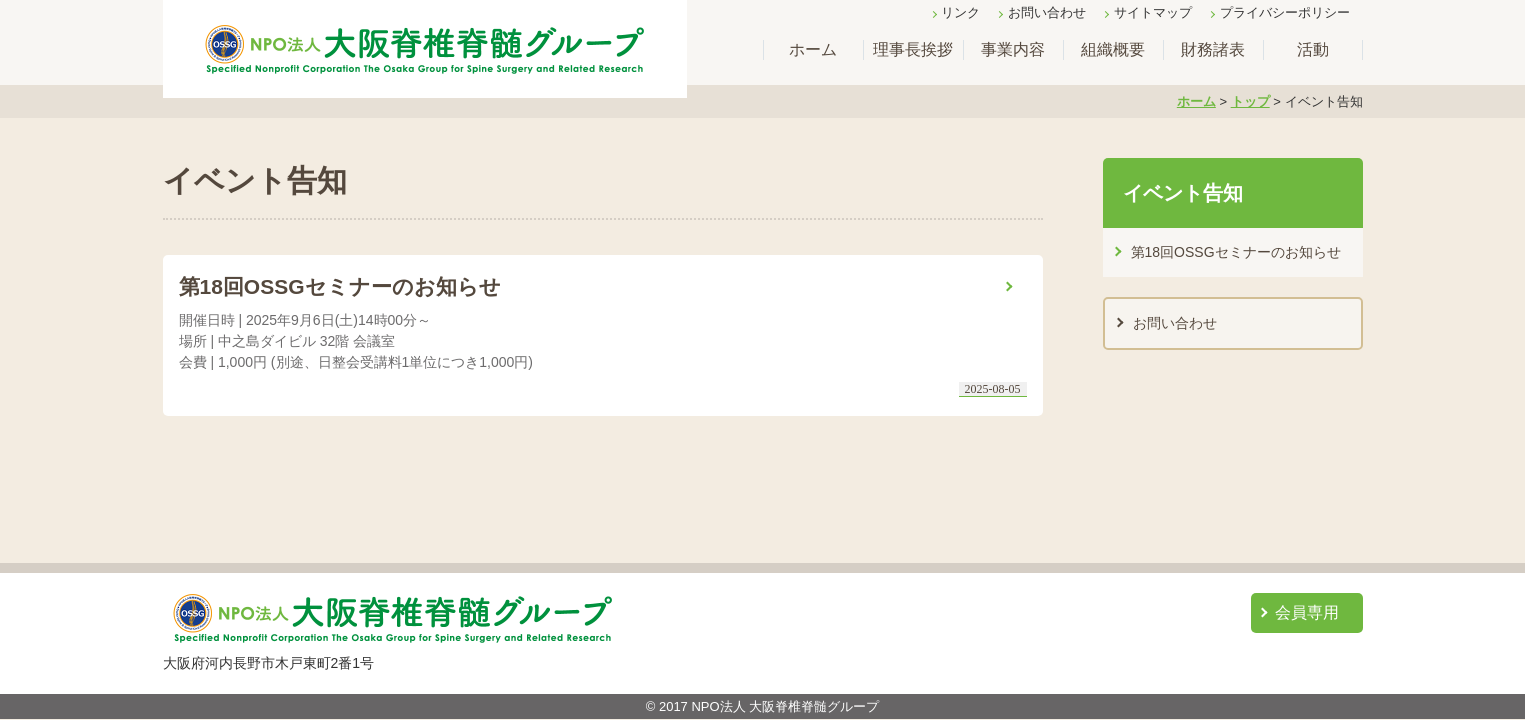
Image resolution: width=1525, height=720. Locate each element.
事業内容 (1013, 49)
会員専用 (1307, 612)
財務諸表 (1213, 49)
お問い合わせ (1047, 12)
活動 (1313, 49)
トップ (1250, 101)
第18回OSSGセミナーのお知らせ (1236, 252)
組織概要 (1113, 49)
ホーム (813, 49)
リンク (960, 12)
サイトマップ (1153, 12)
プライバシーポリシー (1285, 12)
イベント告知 (1183, 193)
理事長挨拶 (913, 49)
